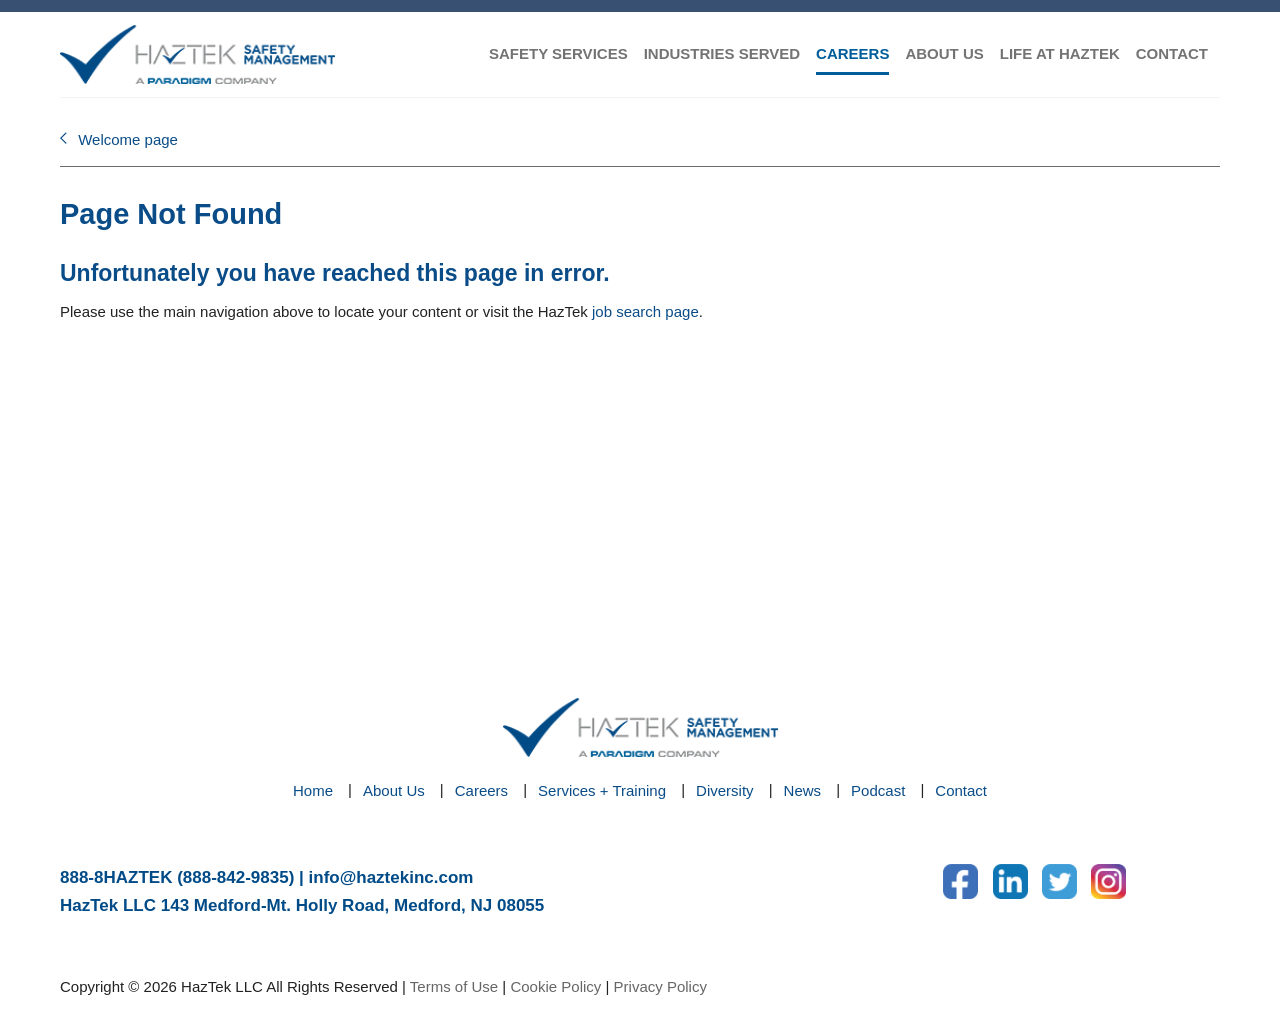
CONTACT (1172, 53)
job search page (645, 311)
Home (313, 790)
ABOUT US (944, 53)
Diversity (725, 790)
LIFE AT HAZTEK (1060, 53)
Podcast (878, 790)
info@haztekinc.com (391, 877)
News (803, 790)
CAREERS (852, 53)
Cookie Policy (555, 986)
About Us (394, 790)
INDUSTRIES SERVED (722, 53)
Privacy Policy (660, 986)
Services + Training (602, 790)
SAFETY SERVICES (558, 53)
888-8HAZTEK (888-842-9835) (177, 877)
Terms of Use (454, 986)
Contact (961, 790)
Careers (481, 790)
